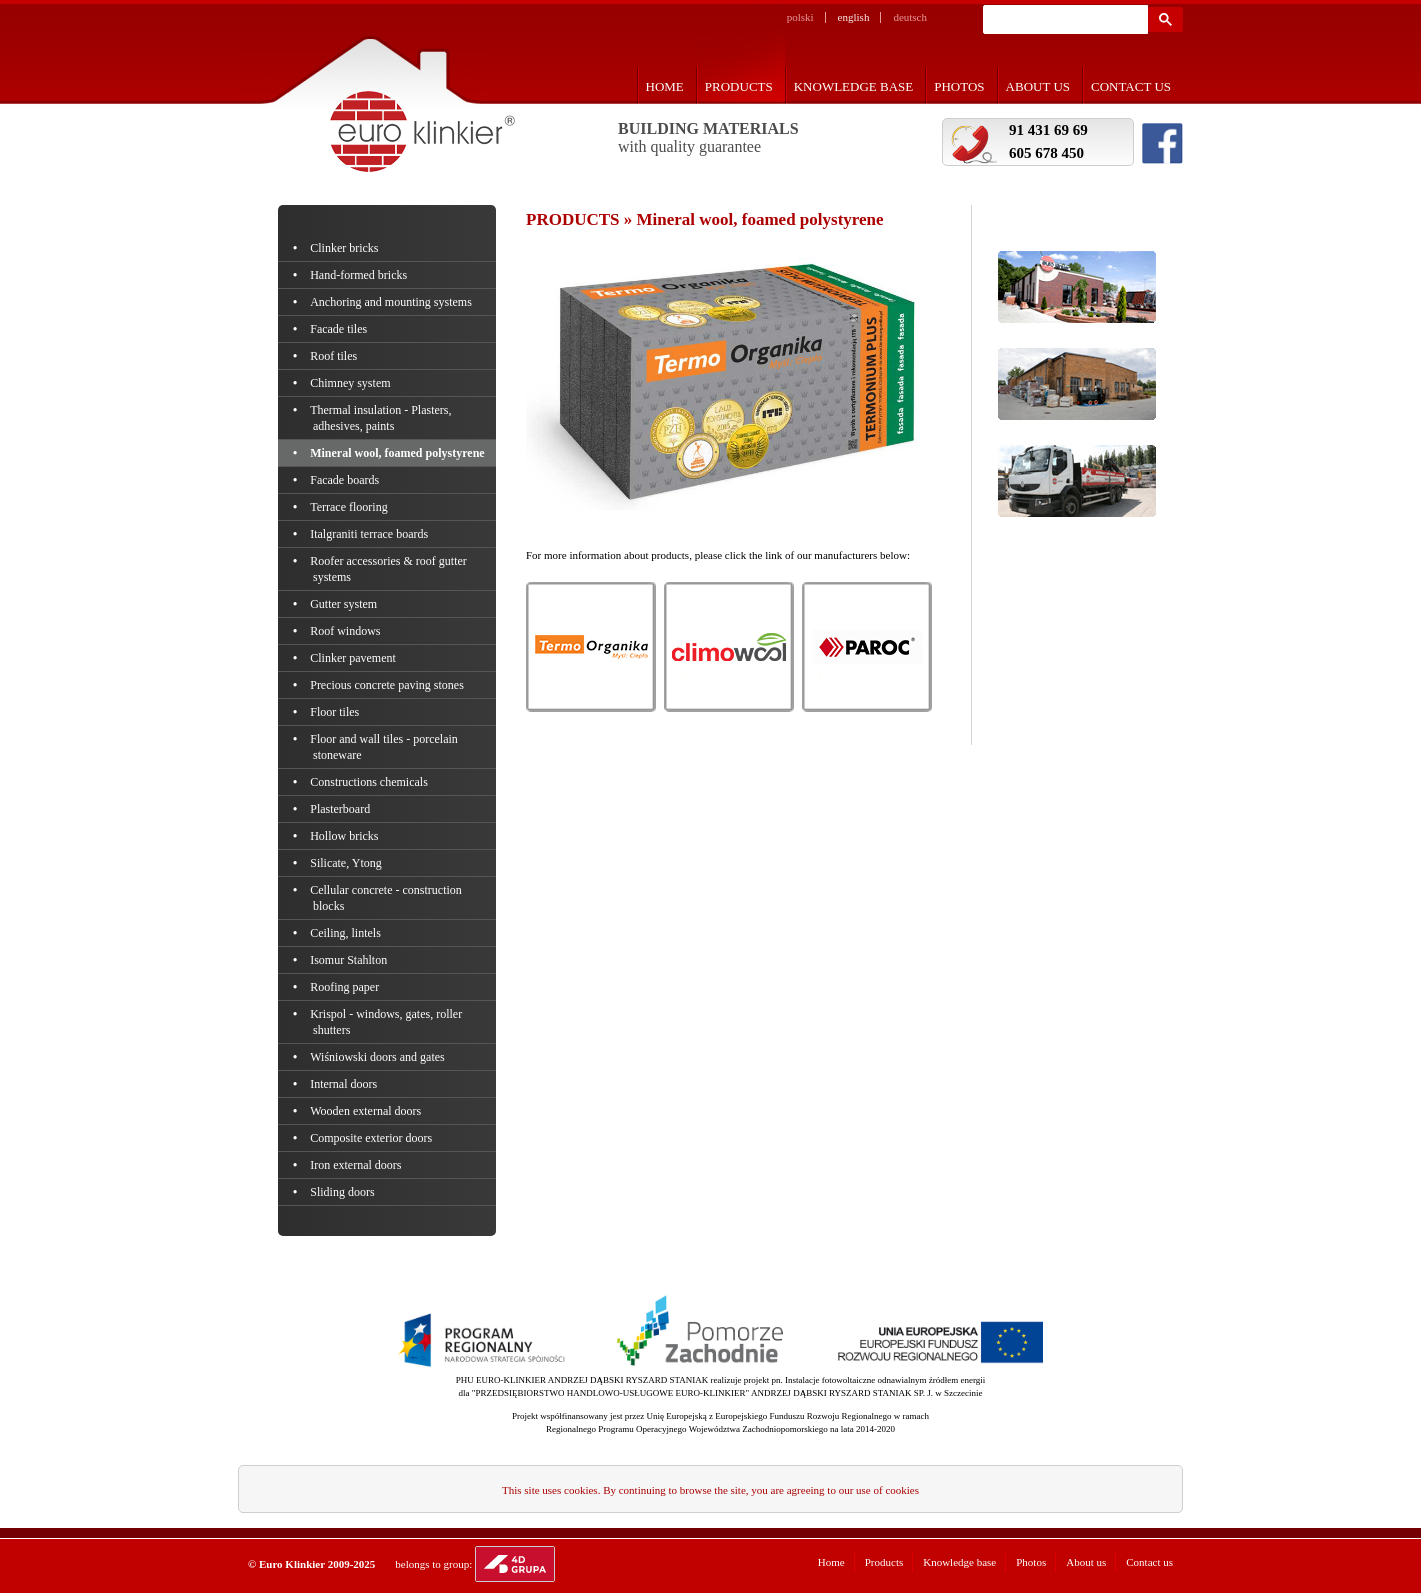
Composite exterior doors (372, 1138)
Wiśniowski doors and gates (379, 1057)
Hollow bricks (346, 836)
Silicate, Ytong (347, 863)
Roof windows (347, 631)
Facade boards (346, 480)
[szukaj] (1063, 20)
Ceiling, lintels (347, 933)
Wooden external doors (367, 1111)
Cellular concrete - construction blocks (387, 898)
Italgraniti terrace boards (370, 534)
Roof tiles (335, 356)
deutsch (910, 17)
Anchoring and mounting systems (392, 302)
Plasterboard (341, 809)
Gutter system (345, 604)
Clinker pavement (354, 658)
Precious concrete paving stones (388, 685)
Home (665, 86)
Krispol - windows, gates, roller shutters (387, 1022)
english (854, 17)
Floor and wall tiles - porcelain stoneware (385, 747)
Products (739, 86)
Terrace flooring (350, 507)
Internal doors (345, 1084)
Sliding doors (344, 1192)
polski (800, 17)
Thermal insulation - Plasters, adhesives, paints (382, 418)
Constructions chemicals (370, 782)
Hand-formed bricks (360, 275)
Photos (959, 86)
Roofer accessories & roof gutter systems (390, 569)
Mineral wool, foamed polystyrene (399, 453)
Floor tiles (336, 712)
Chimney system (352, 383)
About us (1038, 86)
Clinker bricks (346, 248)
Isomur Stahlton (350, 960)
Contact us (1131, 86)
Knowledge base (854, 86)
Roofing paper (346, 987)
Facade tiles (340, 329)
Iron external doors (357, 1165)
